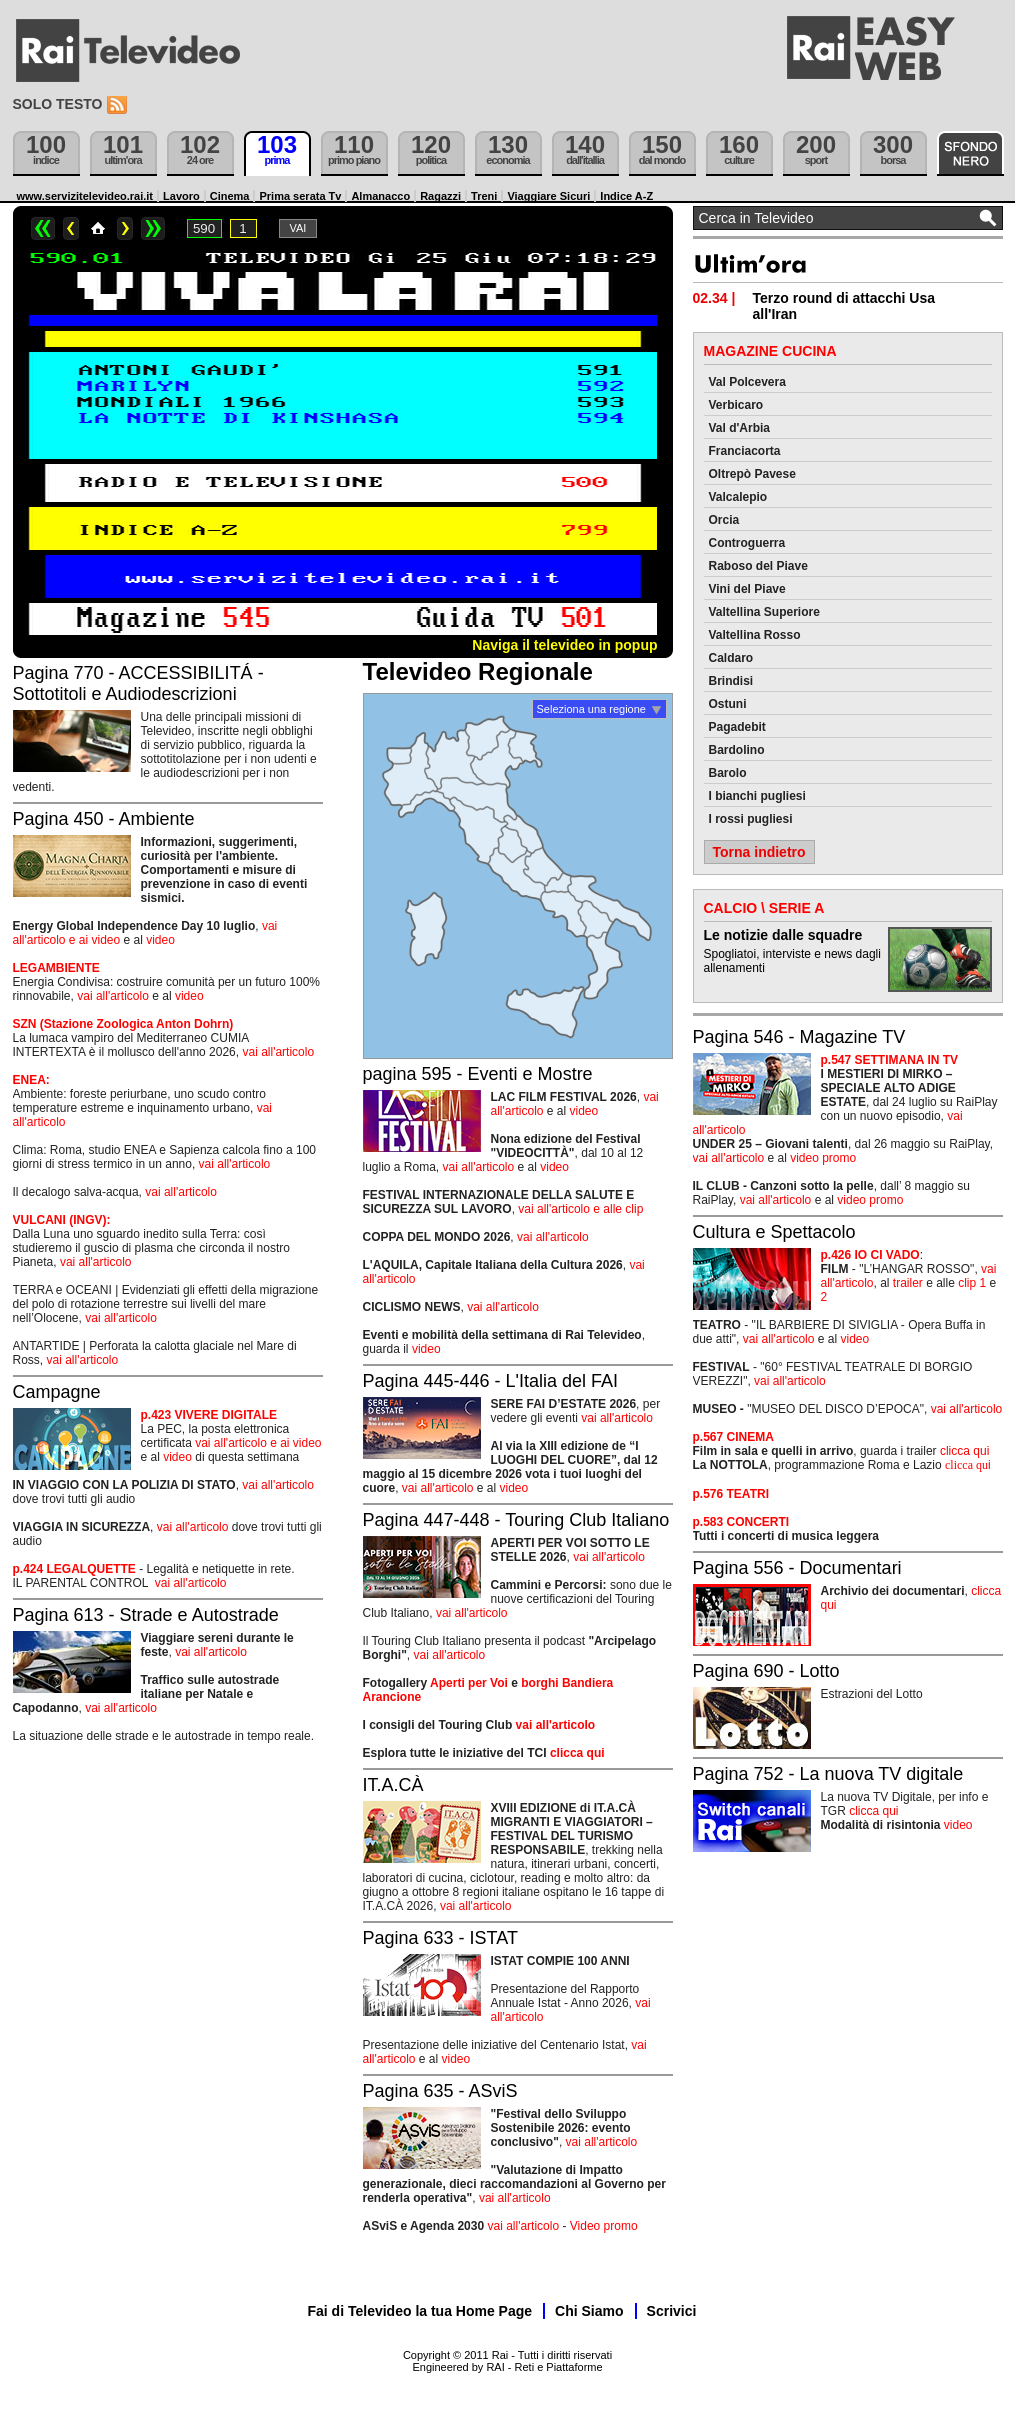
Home (98, 228)
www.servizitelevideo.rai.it (85, 196)
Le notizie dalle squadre (783, 935)
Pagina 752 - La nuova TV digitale (828, 1774)
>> (153, 228)
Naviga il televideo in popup (564, 645)
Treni (484, 196)
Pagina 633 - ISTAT (440, 1938)
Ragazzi (440, 196)
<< (43, 228)
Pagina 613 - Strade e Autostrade (146, 1615)
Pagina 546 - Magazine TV (799, 1037)
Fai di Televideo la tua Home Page (420, 2311)
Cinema (230, 196)
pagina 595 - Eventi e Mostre (478, 1074)
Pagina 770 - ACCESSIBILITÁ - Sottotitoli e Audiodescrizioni (138, 683)
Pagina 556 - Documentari (797, 1568)
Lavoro (181, 196)
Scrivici (672, 2311)
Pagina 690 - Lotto (766, 1671)
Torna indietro (759, 852)
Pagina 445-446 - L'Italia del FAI (491, 1381)
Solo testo (58, 104)
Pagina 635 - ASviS (440, 2091)
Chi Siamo (589, 2311)
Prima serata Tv (300, 196)
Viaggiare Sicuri (548, 196)
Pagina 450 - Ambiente (104, 819)
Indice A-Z (626, 196)
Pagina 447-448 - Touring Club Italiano (516, 1520)
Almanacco (380, 196)
